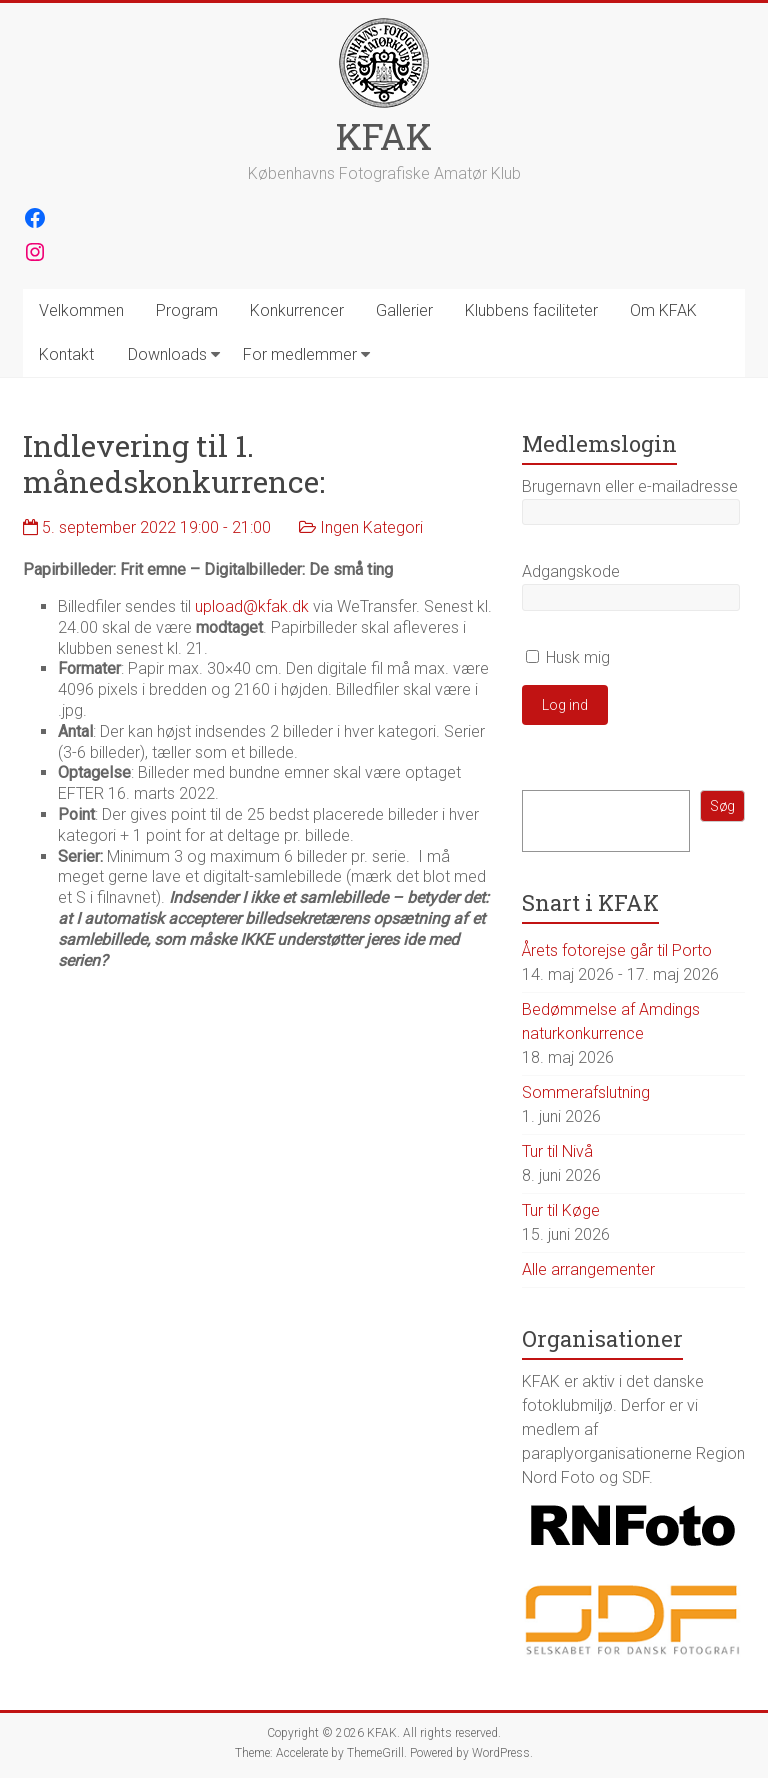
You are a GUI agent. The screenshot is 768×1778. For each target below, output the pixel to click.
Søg (722, 806)
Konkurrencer (297, 310)
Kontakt (66, 354)
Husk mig (568, 657)
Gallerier (404, 310)
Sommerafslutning (586, 1092)
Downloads (167, 354)
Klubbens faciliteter (531, 310)
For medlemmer (300, 354)
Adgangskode (571, 571)
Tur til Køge (561, 1210)
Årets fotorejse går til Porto (617, 950)
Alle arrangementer (588, 1269)
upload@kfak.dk (252, 606)
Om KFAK (663, 310)
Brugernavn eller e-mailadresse (630, 486)
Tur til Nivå (557, 1151)
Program (187, 310)
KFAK (384, 136)
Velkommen (81, 310)
